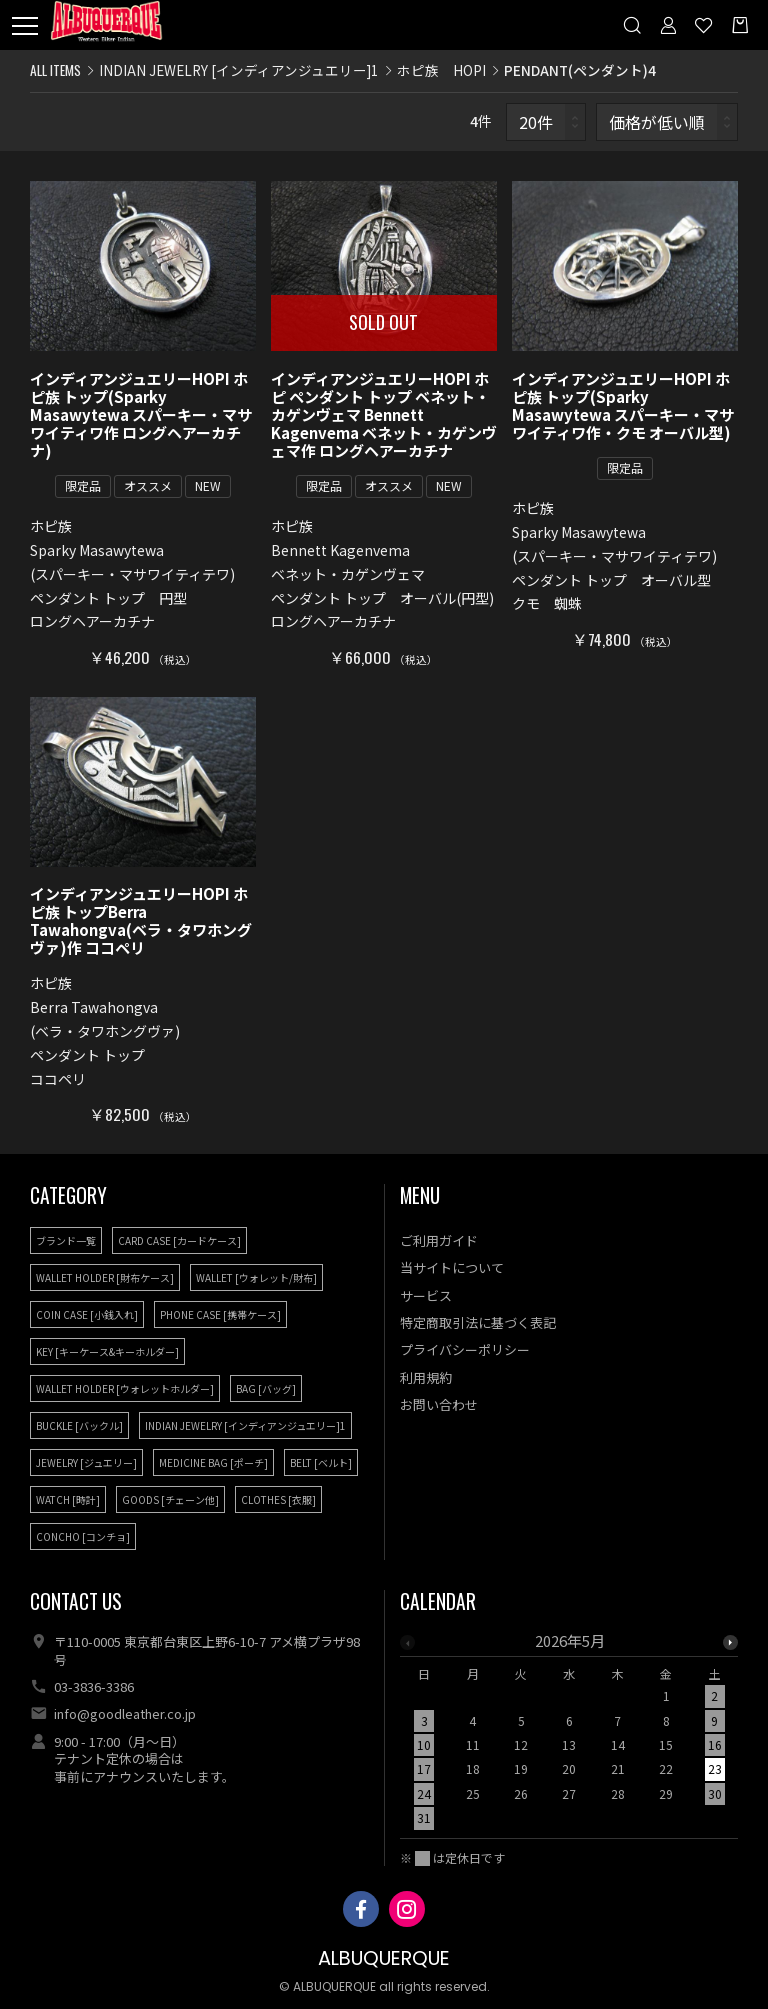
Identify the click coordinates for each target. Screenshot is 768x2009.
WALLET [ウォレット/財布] (256, 1277)
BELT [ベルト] (321, 1462)
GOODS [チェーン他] (170, 1499)
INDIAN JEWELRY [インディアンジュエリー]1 (239, 70)
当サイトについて (452, 1267)
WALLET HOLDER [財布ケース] (105, 1277)
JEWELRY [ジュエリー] (86, 1462)
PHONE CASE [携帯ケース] (220, 1314)
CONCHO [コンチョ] (83, 1536)
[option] (569, 1735)
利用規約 (426, 1377)
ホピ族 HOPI (441, 70)
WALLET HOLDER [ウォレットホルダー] (125, 1388)
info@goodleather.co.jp (125, 1713)
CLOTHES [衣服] (278, 1499)
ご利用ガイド (439, 1240)
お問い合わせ (439, 1404)
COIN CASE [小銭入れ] (87, 1314)
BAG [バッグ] (266, 1388)
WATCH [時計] (68, 1499)
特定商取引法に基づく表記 (478, 1322)
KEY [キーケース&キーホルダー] (107, 1351)
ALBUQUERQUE (384, 1958)
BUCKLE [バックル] (79, 1425)
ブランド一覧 (66, 1240)
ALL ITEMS (55, 70)
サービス (426, 1295)
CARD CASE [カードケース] (179, 1240)
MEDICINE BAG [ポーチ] (213, 1462)
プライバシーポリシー (465, 1349)
